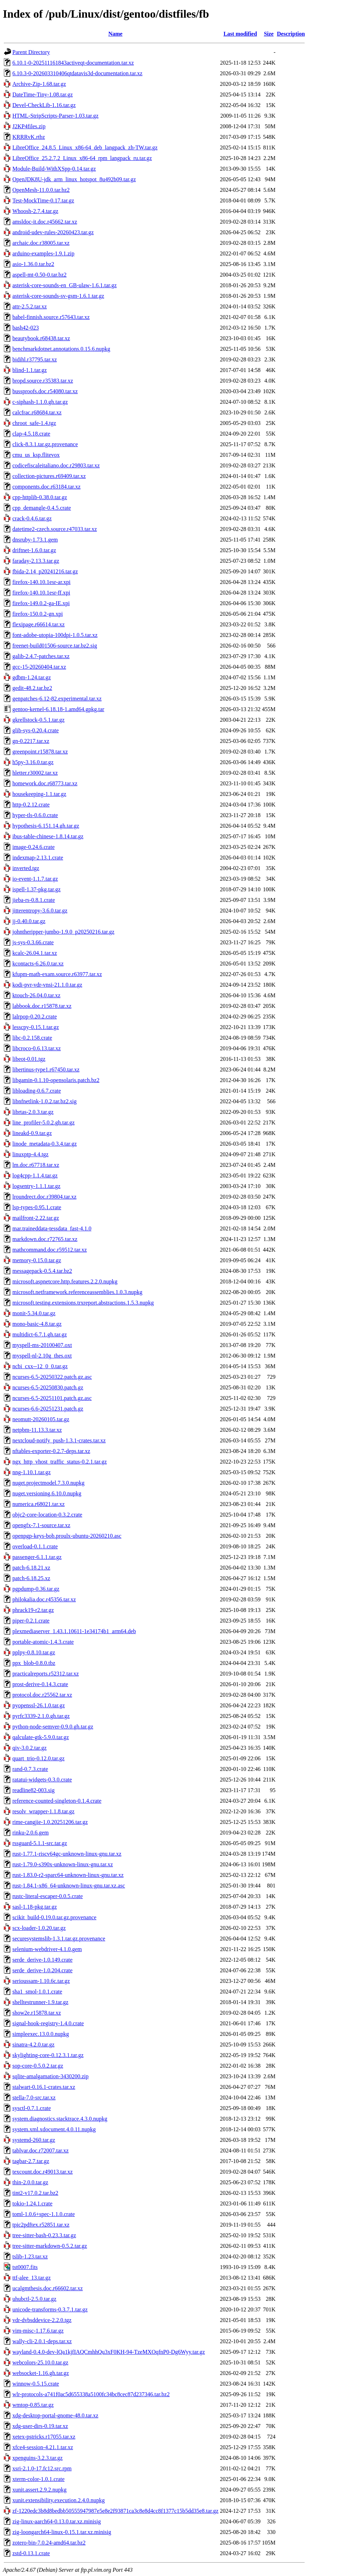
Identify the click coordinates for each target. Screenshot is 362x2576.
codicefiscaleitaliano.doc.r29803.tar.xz (56, 465)
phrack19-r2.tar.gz (33, 1610)
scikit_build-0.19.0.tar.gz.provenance (54, 1917)
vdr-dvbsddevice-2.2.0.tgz (41, 2320)
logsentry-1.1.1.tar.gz (36, 1186)
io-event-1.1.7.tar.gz (35, 879)
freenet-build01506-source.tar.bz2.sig (54, 646)
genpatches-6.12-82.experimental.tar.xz (56, 699)
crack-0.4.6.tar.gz (32, 518)
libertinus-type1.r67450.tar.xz (46, 1070)
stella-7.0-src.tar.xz (34, 2098)
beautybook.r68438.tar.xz (41, 338)
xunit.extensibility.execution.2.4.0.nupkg (58, 2500)
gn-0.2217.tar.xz (30, 741)
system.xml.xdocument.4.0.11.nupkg (54, 2129)
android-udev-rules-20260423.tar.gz (53, 232)
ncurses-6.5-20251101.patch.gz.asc (52, 1398)
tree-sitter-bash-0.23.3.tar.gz (44, 2235)
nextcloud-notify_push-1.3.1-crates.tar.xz (59, 1440)
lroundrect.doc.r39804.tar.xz (44, 1197)
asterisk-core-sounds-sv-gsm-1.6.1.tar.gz (58, 296)
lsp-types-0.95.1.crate (36, 1207)
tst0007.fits (25, 2267)
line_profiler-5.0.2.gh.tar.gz (43, 1122)
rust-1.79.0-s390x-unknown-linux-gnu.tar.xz (62, 1864)
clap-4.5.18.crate (31, 434)
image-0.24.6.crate (33, 847)
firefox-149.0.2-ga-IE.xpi (41, 603)
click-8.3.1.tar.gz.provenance (45, 444)
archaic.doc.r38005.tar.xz (41, 243)
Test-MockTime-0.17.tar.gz (43, 200)
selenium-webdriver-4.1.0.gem (47, 1949)
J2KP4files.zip (29, 126)
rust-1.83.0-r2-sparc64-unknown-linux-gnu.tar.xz (68, 1875)
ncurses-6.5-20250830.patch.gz (47, 1387)
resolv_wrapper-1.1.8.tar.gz (43, 1811)
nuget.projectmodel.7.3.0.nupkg (48, 1483)
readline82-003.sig (33, 1790)
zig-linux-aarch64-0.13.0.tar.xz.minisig (56, 2521)
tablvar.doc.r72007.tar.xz (40, 2150)
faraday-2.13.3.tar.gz (35, 561)
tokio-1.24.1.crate (32, 2203)
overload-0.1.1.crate (35, 1546)
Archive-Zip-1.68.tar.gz (39, 84)
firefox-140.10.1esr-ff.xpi (41, 593)
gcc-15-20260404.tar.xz (39, 667)
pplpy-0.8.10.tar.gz (33, 1652)
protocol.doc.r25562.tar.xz (42, 1695)
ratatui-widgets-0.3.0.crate (42, 1780)
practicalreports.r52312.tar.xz (45, 1674)
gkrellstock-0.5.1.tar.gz (38, 720)
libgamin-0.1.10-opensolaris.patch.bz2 (55, 1080)
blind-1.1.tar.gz (29, 370)
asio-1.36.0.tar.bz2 (33, 264)
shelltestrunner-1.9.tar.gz (40, 2002)
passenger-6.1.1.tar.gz (37, 1557)
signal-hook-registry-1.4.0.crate (48, 2023)
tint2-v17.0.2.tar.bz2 (35, 2193)
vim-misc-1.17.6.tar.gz (38, 2331)
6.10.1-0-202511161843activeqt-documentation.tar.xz (73, 63)
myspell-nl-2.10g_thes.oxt (42, 1356)
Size (269, 34)
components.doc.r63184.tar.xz (46, 487)
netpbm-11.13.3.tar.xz (37, 1430)
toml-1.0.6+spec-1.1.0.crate (43, 2214)
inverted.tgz (25, 868)
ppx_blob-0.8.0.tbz (33, 1663)
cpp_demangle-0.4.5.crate (41, 508)
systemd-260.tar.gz (33, 2140)
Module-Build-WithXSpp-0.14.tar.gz (54, 169)
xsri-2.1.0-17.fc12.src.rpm (42, 2468)
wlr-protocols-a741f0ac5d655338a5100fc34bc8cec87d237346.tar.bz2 (91, 2394)
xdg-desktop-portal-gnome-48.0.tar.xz (55, 2415)
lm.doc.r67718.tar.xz (35, 1165)
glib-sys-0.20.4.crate (35, 730)
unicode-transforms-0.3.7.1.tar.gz (50, 2309)
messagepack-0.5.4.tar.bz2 (42, 1271)
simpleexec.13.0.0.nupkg (40, 2034)
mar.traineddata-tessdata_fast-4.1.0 (51, 1228)
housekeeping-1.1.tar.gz (39, 794)
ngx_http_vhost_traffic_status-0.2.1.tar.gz (59, 1462)
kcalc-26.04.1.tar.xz (34, 953)
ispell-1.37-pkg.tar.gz (36, 889)
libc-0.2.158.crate (32, 1038)
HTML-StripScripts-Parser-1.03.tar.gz (55, 116)
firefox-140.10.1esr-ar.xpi (41, 582)
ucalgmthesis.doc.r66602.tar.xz (47, 2288)
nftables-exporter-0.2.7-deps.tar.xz (51, 1451)
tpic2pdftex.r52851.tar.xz (40, 2225)
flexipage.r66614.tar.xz (38, 624)
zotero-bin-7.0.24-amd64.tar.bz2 (49, 2543)
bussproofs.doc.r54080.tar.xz (45, 391)
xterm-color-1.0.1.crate (38, 2479)
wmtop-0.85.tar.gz (33, 2405)
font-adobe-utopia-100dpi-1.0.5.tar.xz (55, 635)
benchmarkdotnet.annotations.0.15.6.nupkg (61, 349)
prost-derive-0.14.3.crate (40, 1684)
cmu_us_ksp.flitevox (36, 455)
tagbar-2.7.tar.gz (30, 2161)
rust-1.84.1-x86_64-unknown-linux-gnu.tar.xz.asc (68, 1886)
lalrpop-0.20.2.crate (34, 1017)
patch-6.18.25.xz (31, 1578)
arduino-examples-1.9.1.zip (43, 253)
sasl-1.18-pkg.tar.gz (34, 1907)
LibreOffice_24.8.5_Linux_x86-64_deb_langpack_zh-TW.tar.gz (85, 147)
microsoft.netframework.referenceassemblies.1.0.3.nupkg (77, 1292)
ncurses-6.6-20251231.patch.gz (47, 1409)
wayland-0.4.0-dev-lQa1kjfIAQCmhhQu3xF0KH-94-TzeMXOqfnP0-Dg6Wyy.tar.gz (108, 2352)
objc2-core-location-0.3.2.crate (47, 1515)
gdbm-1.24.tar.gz (31, 677)
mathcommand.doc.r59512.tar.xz (49, 1250)
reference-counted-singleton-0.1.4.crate (56, 1801)
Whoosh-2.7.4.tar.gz (35, 211)
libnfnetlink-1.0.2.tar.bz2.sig (44, 1101)
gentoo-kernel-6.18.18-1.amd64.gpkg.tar (58, 709)
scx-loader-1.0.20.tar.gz (39, 1928)
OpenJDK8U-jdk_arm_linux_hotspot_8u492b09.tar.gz (74, 179)
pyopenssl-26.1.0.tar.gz (38, 1705)
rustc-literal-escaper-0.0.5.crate (47, 1896)
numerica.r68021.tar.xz (38, 1504)
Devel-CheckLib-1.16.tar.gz (44, 105)
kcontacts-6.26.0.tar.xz (38, 964)
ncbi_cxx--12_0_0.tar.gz (40, 1366)
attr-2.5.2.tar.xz (29, 306)
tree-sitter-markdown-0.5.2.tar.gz (49, 2246)
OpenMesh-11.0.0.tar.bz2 (41, 190)
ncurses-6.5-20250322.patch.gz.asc (52, 1377)
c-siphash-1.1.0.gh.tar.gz (40, 402)
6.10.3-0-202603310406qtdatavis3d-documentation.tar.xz (77, 73)
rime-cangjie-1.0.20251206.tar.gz (50, 1822)
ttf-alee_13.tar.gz (31, 2278)
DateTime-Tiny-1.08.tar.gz (42, 94)
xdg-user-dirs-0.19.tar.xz (40, 2426)
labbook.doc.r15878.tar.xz (41, 1006)
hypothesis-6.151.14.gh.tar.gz (45, 826)
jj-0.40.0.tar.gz (28, 921)
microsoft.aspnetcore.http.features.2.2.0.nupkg (64, 1281)
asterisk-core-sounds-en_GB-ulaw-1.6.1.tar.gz (64, 285)
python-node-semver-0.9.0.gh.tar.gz (52, 1727)
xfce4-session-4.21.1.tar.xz (42, 2447)
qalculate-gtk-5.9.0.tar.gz (40, 1737)
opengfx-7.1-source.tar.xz (41, 1525)
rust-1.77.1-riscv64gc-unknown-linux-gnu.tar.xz (66, 1854)
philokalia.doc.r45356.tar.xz (44, 1599)
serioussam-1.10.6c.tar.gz (41, 1981)
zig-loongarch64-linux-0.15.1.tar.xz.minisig (61, 2532)
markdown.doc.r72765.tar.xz (44, 1239)
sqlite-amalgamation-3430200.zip (50, 2076)
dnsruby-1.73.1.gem (35, 540)
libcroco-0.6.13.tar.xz (36, 1048)
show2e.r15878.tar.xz (36, 2013)
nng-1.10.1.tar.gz (31, 1472)
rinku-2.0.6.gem (30, 1833)
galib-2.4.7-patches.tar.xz (41, 656)
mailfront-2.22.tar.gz (35, 1218)
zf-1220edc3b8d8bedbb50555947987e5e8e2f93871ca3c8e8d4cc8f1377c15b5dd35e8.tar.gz (115, 2511)
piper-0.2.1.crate (30, 1621)
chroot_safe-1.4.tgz (34, 423)
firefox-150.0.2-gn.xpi (37, 614)
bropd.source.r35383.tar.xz (42, 381)
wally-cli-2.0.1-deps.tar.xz (42, 2341)
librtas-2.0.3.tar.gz (32, 1112)
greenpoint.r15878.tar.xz (40, 752)
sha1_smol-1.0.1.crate (37, 1992)
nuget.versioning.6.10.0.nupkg (46, 1493)
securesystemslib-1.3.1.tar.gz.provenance (58, 1939)
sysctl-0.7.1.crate (31, 2108)
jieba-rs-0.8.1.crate (33, 900)
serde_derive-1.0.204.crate (42, 1970)
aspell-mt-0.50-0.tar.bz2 (39, 275)
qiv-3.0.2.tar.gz (29, 1748)
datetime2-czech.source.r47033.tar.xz (54, 529)
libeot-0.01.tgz (28, 1059)
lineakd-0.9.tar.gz (32, 1133)
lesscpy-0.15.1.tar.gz (35, 1027)
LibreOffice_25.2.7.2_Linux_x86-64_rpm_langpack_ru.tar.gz (82, 158)
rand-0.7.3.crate (30, 1769)
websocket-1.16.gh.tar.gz (40, 2373)
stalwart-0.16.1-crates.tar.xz (43, 2087)
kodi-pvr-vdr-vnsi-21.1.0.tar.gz (47, 985)
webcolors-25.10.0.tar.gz (40, 2362)
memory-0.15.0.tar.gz (36, 1260)
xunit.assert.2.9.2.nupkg (39, 2490)
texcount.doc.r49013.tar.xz (42, 2172)
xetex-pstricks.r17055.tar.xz (43, 2437)
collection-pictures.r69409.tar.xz (49, 476)
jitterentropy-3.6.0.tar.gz (40, 911)
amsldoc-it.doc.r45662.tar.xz (44, 222)
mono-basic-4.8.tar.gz (37, 1324)
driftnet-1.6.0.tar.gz (34, 550)
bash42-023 (25, 328)
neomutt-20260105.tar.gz (40, 1419)
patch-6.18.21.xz (31, 1568)
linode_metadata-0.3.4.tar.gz (44, 1144)
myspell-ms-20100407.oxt (42, 1345)
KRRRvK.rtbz (28, 137)
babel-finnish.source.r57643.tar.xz (51, 317)
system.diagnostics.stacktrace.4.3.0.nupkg (59, 2119)
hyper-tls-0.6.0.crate (35, 815)
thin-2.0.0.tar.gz (30, 2182)
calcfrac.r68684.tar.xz (37, 412)
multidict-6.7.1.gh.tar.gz (39, 1334)
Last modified (240, 34)
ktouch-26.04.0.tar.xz (36, 995)
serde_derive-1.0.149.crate (42, 1960)
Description (291, 34)
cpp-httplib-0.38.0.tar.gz (39, 497)
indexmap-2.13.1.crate (37, 858)
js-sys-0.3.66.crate (33, 942)
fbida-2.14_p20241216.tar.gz (45, 571)
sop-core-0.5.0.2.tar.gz (37, 2066)
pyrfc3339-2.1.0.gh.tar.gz (41, 1716)
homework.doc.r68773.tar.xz (44, 783)
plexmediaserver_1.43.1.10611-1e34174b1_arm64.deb (74, 1631)
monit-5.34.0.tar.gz (34, 1313)
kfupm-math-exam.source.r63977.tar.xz (57, 974)
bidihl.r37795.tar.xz (34, 359)
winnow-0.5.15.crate (35, 2384)
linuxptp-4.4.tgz (30, 1154)
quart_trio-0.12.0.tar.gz (38, 1758)
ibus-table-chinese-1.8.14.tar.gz (47, 836)
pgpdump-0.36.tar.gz (35, 1589)
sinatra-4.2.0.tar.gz (33, 2045)
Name (115, 34)
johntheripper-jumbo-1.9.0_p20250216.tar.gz (63, 932)
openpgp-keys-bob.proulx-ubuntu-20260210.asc (66, 1536)
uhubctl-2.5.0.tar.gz (34, 2299)
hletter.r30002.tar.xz (35, 773)
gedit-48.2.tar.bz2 (32, 688)
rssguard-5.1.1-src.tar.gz (39, 1843)
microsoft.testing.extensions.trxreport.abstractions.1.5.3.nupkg (83, 1303)
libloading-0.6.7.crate (36, 1091)
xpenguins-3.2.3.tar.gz (37, 2458)
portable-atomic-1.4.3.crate (43, 1642)
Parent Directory (31, 52)
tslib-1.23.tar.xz (30, 2256)
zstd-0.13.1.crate (31, 2553)
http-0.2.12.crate (30, 805)
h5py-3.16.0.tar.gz (32, 762)
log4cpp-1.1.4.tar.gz (35, 1175)
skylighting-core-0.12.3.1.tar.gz (47, 2055)
